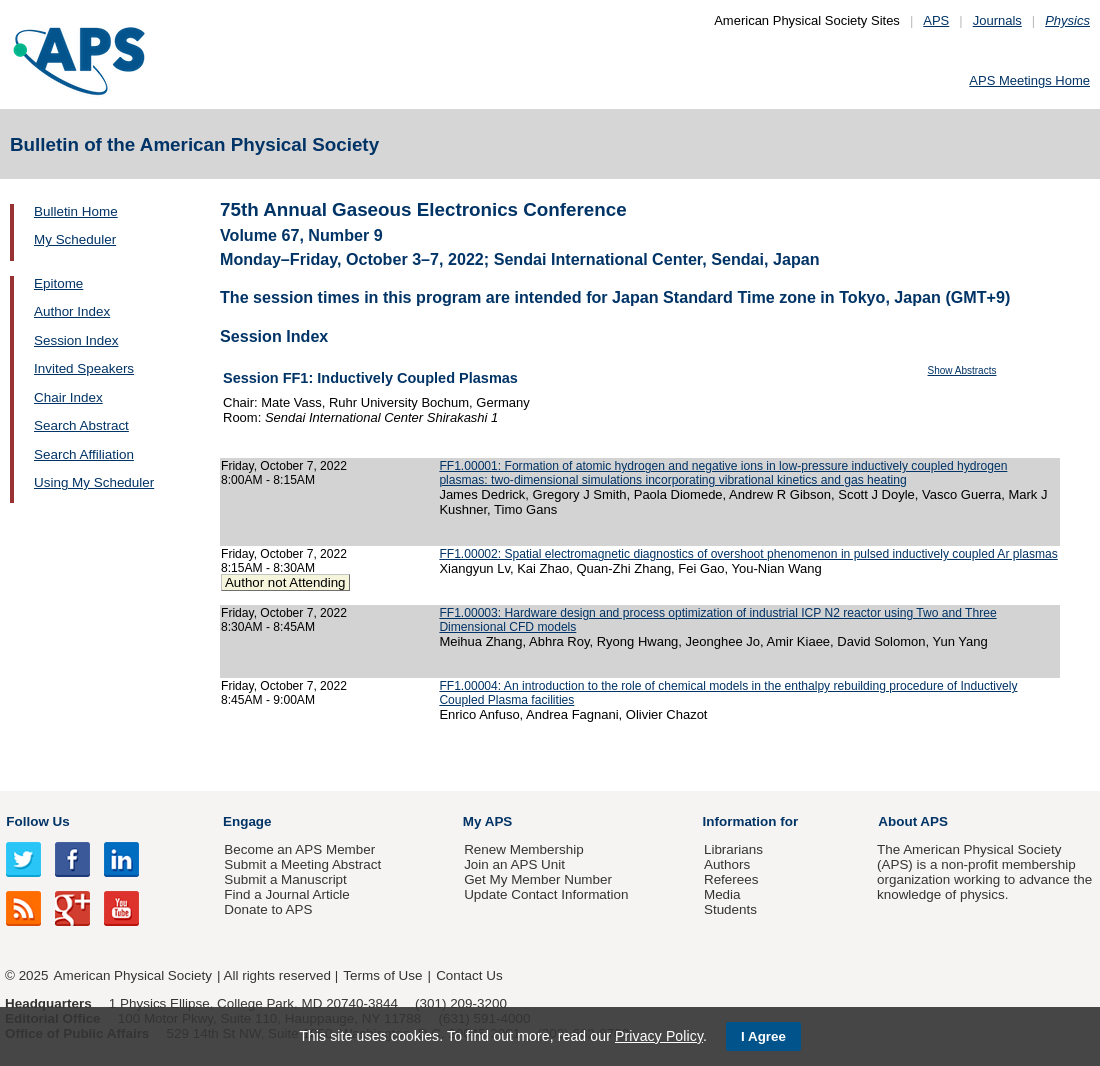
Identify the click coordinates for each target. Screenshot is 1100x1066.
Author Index (72, 311)
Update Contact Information (546, 894)
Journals (997, 20)
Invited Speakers (84, 368)
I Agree (763, 1036)
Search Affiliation (84, 454)
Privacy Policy (659, 1036)
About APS (913, 821)
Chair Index (68, 397)
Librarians (733, 849)
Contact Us (469, 975)
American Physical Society (133, 975)
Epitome (58, 283)
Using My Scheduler (94, 482)
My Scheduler (75, 239)
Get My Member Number (538, 879)
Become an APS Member (299, 849)
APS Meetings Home (1029, 80)
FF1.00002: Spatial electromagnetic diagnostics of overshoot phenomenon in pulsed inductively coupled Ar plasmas (748, 554)
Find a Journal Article (286, 894)
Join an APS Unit (514, 864)
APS (936, 20)
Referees (731, 879)
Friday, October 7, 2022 (284, 466)
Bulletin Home (76, 211)
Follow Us (37, 821)
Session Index (76, 340)
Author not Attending (285, 582)
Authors (727, 864)
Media (722, 894)
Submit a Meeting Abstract (302, 864)
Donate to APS (268, 909)
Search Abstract (81, 425)
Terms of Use (382, 975)
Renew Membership (524, 849)
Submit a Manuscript (285, 879)
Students (730, 909)
